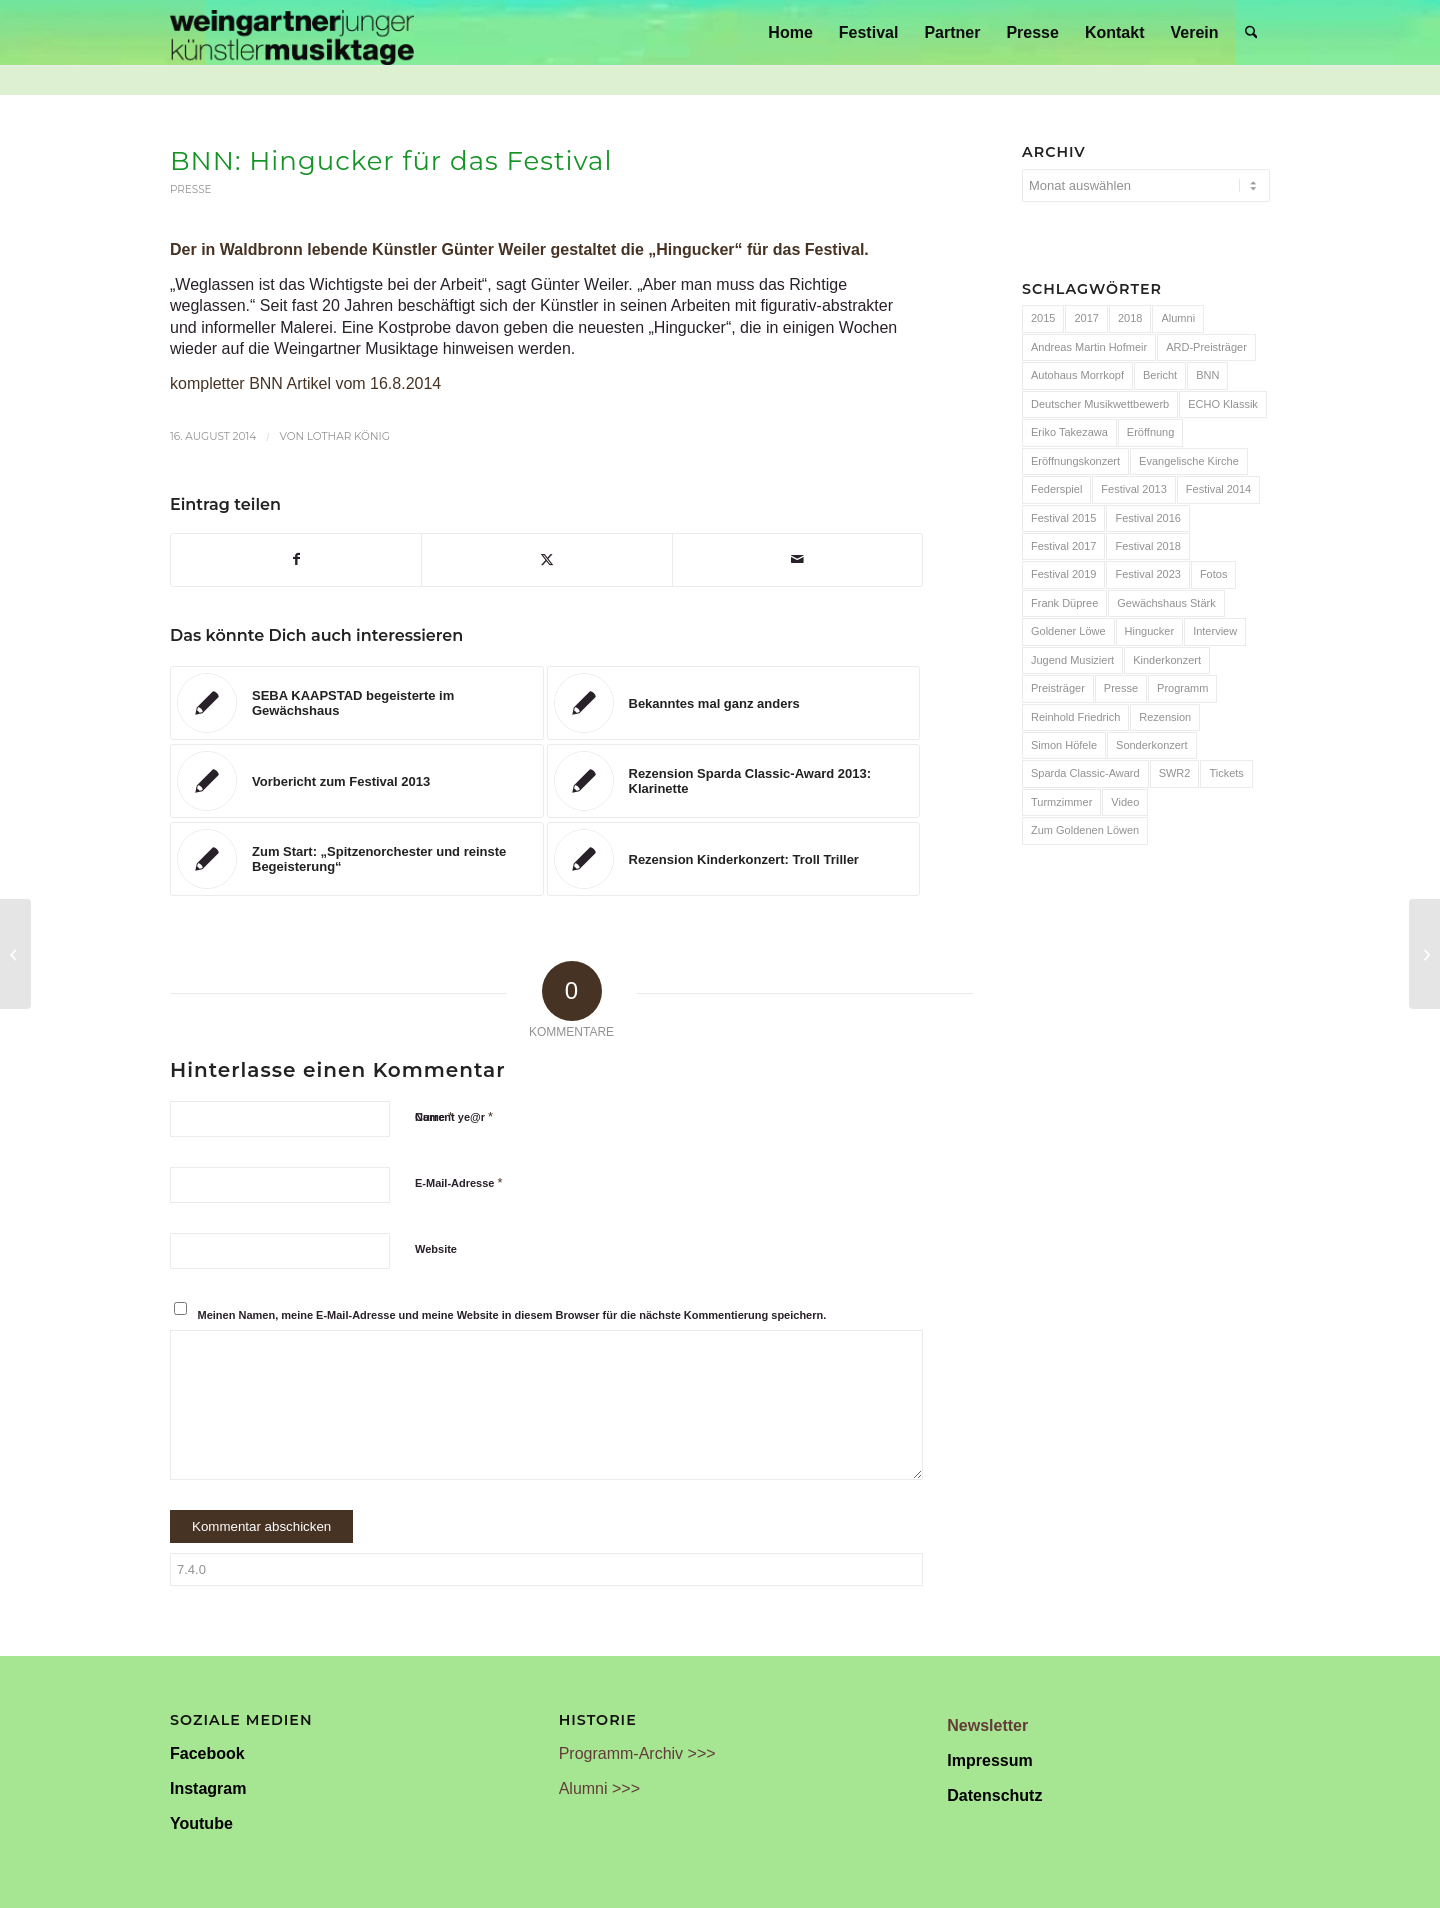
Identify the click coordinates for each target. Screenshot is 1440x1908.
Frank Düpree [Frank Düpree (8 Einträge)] (1064, 603)
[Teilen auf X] (546, 559)
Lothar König (348, 436)
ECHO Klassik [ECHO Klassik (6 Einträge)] (1223, 404)
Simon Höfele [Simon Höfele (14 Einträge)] (1064, 745)
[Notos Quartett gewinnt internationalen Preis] (1424, 954)
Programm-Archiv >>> (637, 1753)
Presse (191, 189)
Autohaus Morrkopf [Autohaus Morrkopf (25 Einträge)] (1077, 375)
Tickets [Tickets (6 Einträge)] (1226, 773)
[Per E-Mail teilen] (797, 559)
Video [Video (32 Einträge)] (1125, 802)
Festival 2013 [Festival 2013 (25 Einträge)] (1133, 489)
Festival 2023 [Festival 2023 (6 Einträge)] (1147, 574)
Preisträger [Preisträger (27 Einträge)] (1058, 688)
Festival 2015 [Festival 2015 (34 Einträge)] (1063, 518)
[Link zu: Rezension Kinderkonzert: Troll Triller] (734, 859)
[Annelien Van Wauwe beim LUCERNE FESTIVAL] (15, 954)
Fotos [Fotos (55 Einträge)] (1214, 574)
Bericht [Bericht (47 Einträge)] (1160, 375)
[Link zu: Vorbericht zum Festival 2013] (357, 781)
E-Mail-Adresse (459, 1182)
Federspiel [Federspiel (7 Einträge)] (1056, 489)
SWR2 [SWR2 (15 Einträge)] (1175, 773)
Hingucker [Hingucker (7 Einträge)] (1150, 631)
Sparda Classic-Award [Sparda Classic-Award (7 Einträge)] (1085, 773)
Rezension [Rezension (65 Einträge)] (1165, 717)
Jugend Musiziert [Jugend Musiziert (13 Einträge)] (1072, 660)
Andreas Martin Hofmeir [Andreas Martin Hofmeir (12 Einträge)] (1089, 347)
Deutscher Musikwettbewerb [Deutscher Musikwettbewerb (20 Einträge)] (1100, 404)
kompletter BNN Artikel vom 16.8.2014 (305, 383)
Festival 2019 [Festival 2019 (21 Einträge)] (1063, 574)
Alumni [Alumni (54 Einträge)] (1178, 318)
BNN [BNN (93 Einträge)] (1207, 375)
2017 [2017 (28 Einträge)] (1086, 318)
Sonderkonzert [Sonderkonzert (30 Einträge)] (1152, 745)
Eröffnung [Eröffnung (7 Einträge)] (1151, 432)
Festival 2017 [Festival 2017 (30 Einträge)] (1063, 546)
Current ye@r (454, 1116)
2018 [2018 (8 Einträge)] (1130, 318)
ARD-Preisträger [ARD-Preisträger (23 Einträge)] (1206, 347)
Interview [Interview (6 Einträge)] (1215, 631)
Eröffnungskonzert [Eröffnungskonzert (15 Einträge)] (1075, 461)
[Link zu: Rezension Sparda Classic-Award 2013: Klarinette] (734, 781)
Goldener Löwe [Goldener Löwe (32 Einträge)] (1068, 631)
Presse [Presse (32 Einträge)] (1121, 688)
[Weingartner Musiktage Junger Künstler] (292, 32)
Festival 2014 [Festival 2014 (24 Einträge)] (1218, 489)
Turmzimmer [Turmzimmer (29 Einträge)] (1061, 802)
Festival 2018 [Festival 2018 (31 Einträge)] (1147, 546)
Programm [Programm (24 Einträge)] (1182, 688)
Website (436, 1249)
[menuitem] (790, 32)
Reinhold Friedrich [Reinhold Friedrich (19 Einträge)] (1075, 717)
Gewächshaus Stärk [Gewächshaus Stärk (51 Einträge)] (1166, 603)
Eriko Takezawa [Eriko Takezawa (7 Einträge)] (1069, 432)
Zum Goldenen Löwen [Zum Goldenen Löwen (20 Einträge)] (1085, 830)
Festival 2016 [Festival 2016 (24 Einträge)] (1147, 518)
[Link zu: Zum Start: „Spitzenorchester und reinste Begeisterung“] (357, 859)
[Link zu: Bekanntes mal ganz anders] (734, 703)
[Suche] (1251, 32)
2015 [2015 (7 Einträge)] (1043, 318)
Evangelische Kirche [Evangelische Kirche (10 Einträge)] (1189, 461)
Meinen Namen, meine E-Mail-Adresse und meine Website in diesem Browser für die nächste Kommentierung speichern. (512, 1315)
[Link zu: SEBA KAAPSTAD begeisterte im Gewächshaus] (357, 703)
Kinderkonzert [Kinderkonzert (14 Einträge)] (1167, 660)
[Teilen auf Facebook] (296, 559)
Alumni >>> (599, 1788)
